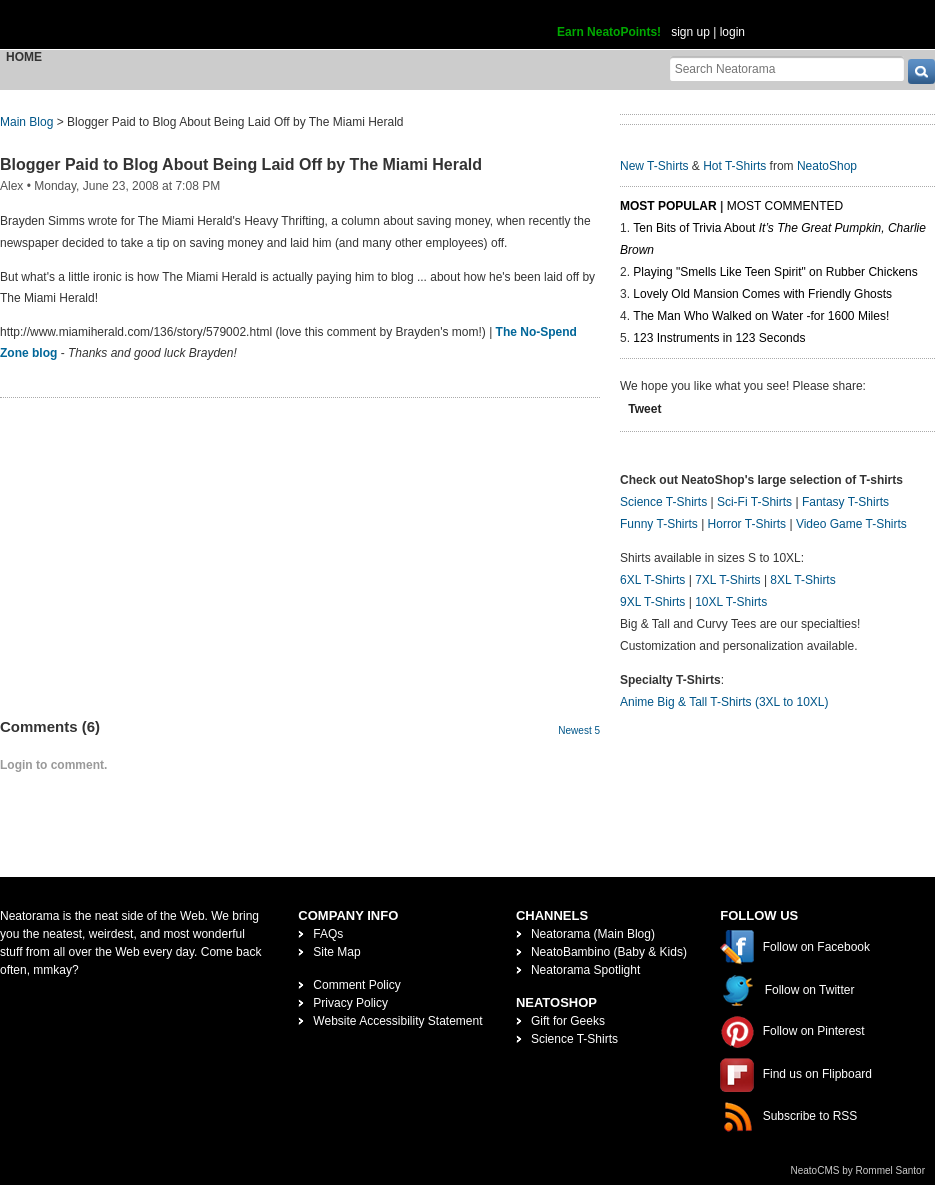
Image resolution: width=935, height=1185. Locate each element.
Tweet (644, 409)
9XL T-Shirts (652, 602)
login (732, 32)
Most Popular (668, 206)
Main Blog (26, 122)
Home (24, 57)
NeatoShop (827, 166)
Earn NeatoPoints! (609, 32)
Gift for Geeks (568, 1021)
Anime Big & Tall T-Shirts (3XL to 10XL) (724, 702)
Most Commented (785, 206)
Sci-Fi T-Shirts (754, 502)
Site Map (336, 952)
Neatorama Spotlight (585, 970)
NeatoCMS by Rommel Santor (858, 1170)
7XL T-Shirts (727, 580)
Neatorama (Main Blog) (593, 934)
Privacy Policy (350, 1003)
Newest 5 (579, 730)
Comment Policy (356, 985)
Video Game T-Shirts (851, 524)
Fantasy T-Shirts (845, 502)
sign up (690, 32)
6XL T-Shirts (652, 580)
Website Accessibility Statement (397, 1021)
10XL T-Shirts (731, 602)
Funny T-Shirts (659, 524)
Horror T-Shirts (747, 524)
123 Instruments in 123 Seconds (719, 338)
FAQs (328, 934)
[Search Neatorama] (787, 68)
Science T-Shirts (663, 502)
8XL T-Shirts (802, 580)
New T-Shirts (654, 166)
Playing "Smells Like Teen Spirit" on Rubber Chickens (775, 272)
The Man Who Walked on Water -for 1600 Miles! (761, 316)
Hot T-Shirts (734, 166)
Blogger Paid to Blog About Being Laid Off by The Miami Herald (241, 164)
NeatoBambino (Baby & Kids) (609, 952)
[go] (921, 71)
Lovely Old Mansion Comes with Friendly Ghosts (762, 294)
